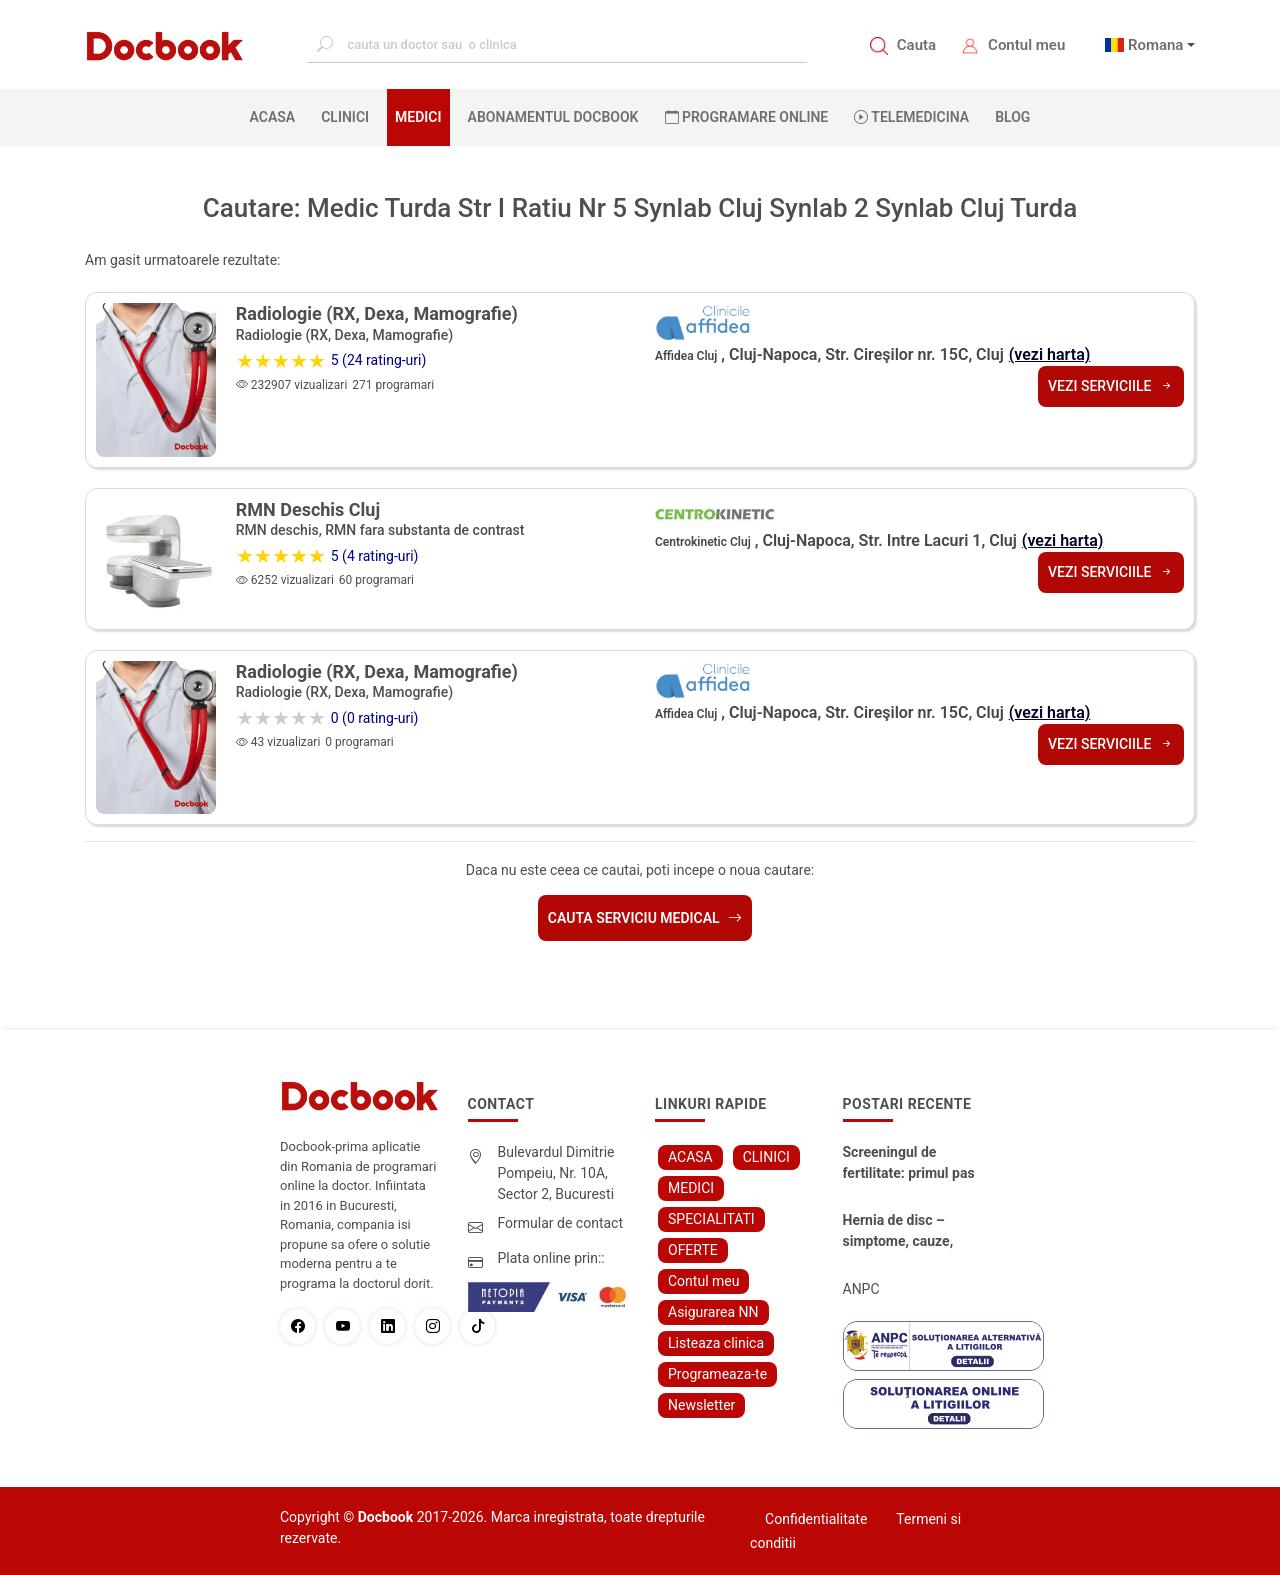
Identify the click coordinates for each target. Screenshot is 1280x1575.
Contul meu (1026, 45)
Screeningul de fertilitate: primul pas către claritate (909, 1164)
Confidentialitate (816, 1519)
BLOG (1012, 117)
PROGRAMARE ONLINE (747, 117)
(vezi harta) (1050, 354)
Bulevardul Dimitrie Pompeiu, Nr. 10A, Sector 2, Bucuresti (556, 1173)
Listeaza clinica (716, 1343)
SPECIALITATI (711, 1219)
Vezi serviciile (1111, 386)
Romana (1156, 45)
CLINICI (345, 117)
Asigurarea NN (713, 1312)
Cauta (916, 45)
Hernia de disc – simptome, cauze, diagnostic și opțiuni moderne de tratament (906, 1232)
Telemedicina (911, 117)
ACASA (277, 116)
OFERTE (693, 1250)
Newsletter (701, 1405)
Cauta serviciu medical (645, 918)
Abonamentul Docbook (553, 117)
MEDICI (418, 117)
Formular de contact (561, 1223)
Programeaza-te (717, 1374)
